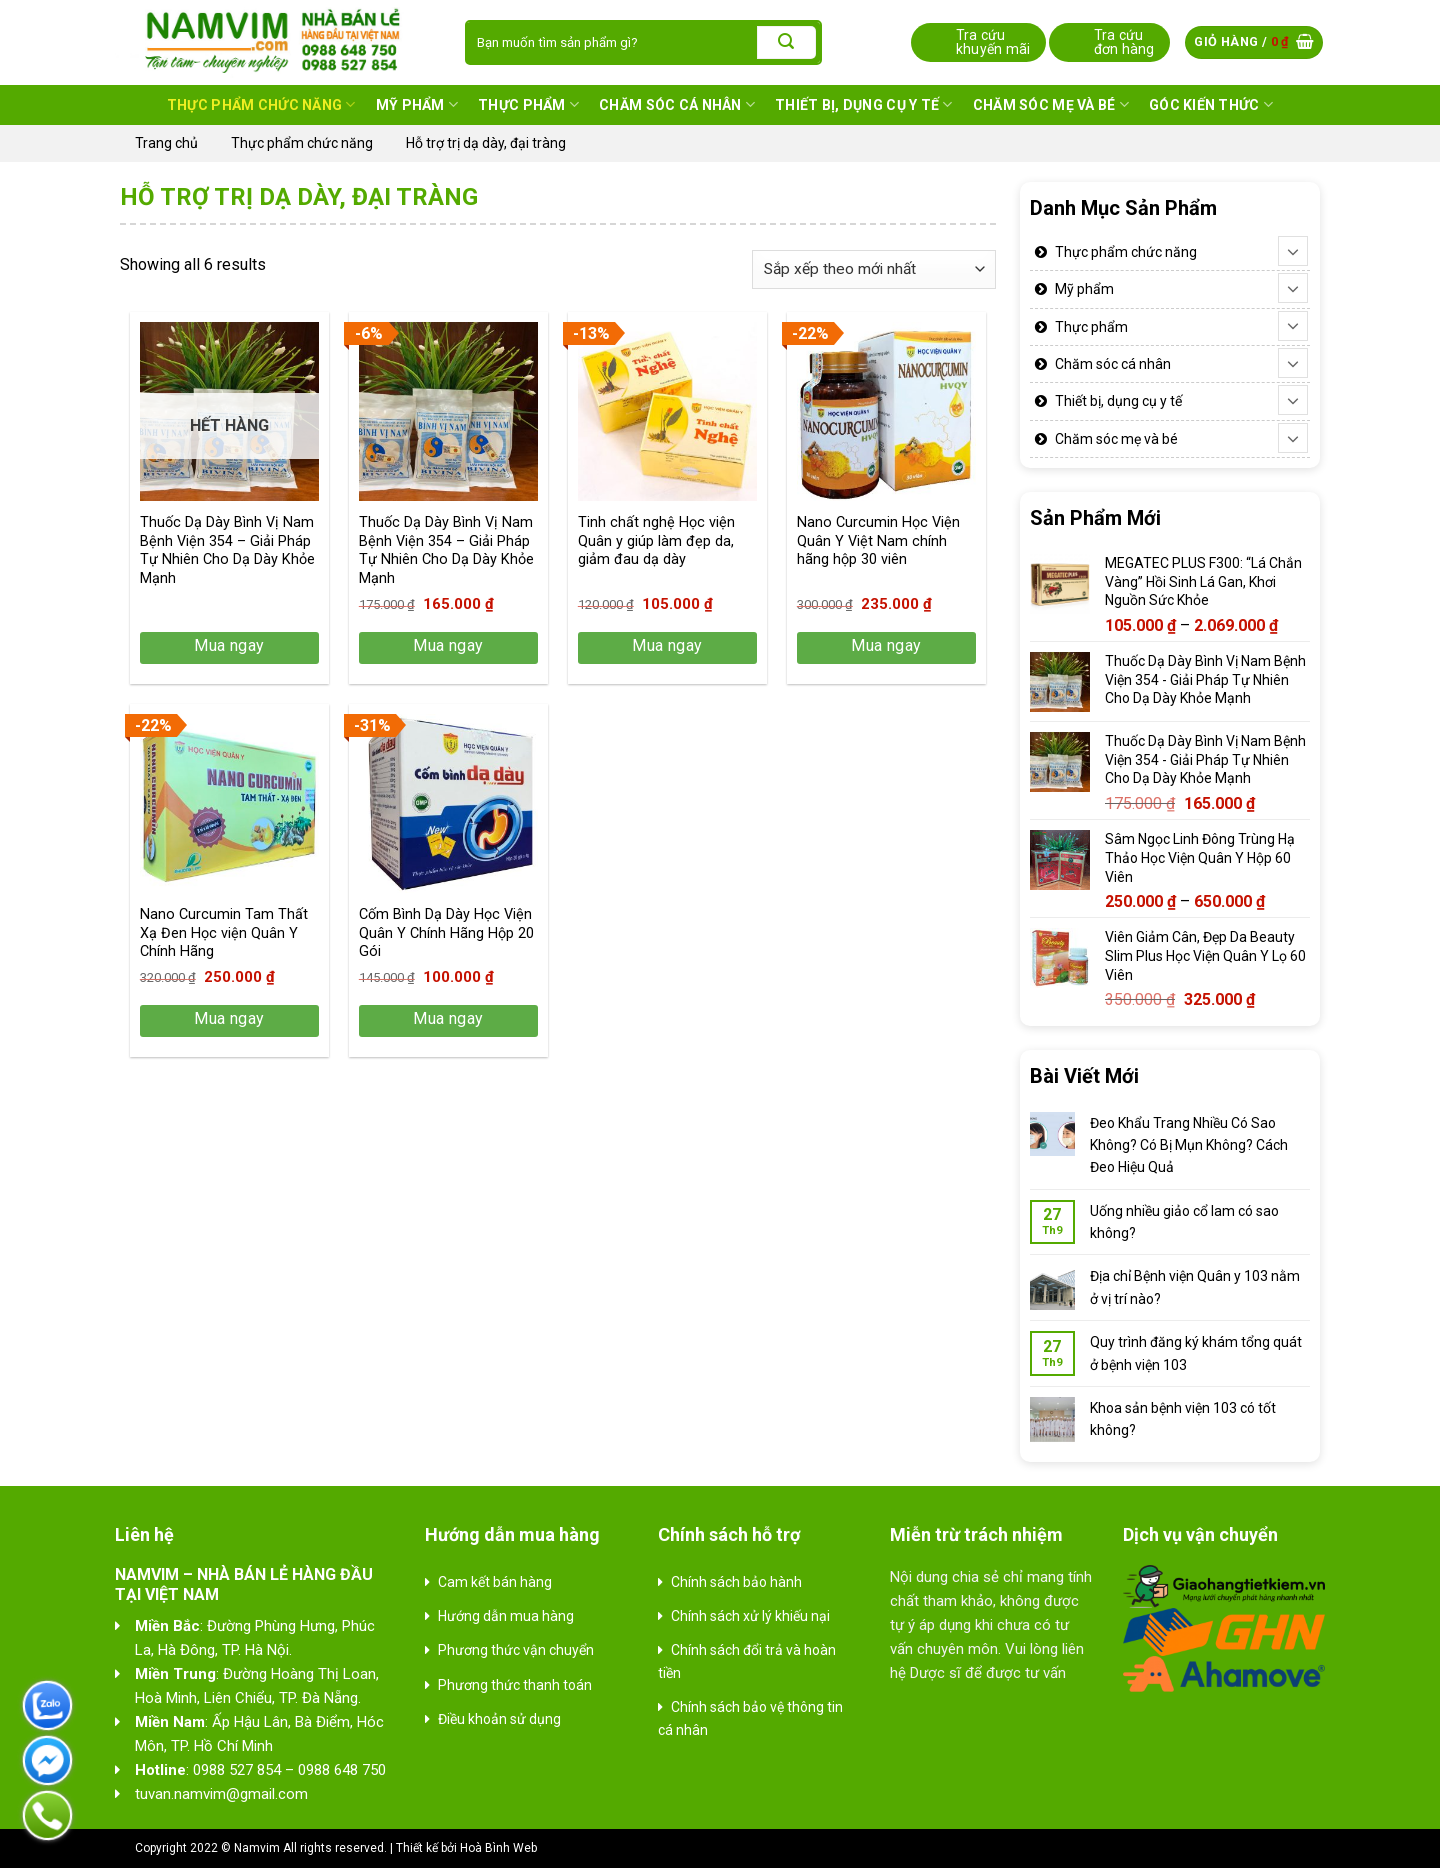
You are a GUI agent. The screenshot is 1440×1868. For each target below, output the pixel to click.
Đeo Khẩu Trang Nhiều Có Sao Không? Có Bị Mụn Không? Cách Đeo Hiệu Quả (1189, 1145)
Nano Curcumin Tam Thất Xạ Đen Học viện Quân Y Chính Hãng (224, 933)
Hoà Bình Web (498, 1848)
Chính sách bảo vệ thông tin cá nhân (750, 1718)
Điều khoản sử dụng (499, 1719)
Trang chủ (166, 143)
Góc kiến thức (1211, 104)
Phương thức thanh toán (515, 1685)
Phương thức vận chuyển (516, 1650)
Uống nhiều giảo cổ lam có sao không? (1184, 1222)
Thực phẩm (528, 104)
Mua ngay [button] (448, 645)
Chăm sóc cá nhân (677, 104)
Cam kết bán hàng (495, 1582)
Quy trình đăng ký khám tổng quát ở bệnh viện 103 (1196, 1353)
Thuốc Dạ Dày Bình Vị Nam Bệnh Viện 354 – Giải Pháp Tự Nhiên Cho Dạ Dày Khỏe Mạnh (227, 550)
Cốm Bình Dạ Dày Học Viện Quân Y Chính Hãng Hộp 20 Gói (446, 933)
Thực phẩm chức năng (261, 104)
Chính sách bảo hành (736, 1582)
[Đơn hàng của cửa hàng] (874, 269)
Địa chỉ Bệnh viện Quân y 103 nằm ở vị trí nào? (1195, 1287)
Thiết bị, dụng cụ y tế (864, 104)
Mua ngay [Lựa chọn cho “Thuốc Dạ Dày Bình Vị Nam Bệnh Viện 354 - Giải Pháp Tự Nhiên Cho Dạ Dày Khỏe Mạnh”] (229, 645)
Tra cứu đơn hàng (1124, 42)
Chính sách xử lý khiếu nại (750, 1616)
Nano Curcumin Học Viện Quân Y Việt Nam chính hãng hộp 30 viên (878, 541)
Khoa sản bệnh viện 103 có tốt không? (1183, 1419)
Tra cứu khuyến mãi (993, 42)
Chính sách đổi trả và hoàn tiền (747, 1661)
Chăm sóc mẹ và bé (1051, 104)
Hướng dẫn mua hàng (506, 1616)
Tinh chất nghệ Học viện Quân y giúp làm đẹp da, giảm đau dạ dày (656, 541)
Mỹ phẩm (417, 104)
